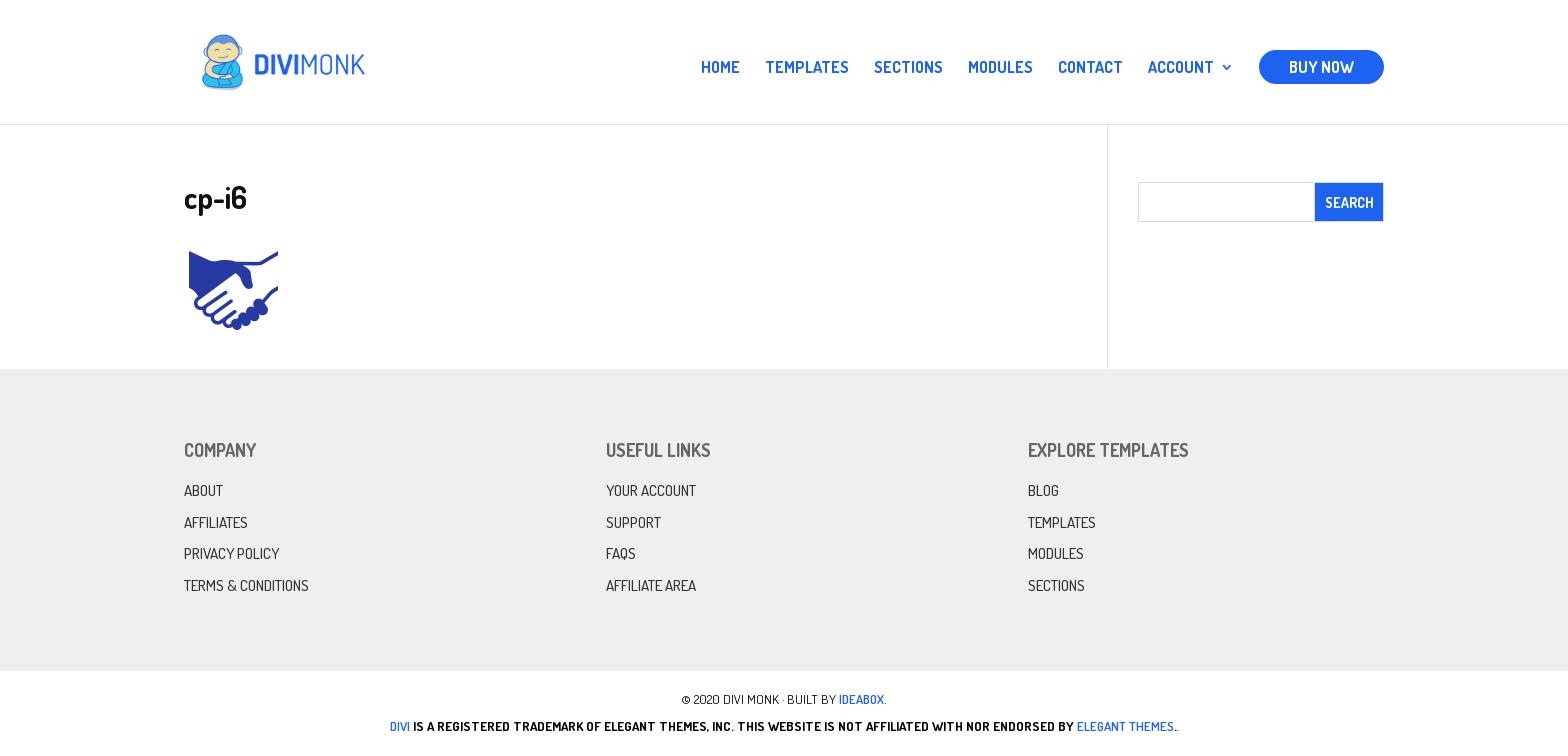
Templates (807, 68)
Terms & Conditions (246, 585)
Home (720, 68)
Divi (400, 726)
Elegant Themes (1125, 726)
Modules (1000, 68)
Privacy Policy (231, 553)
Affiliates (216, 522)
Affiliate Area (651, 585)
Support (633, 522)
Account (1181, 68)
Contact (1090, 68)
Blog (1043, 490)
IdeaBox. (863, 699)
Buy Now (1321, 67)
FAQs (621, 553)
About (203, 490)
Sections (908, 68)
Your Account (651, 490)
